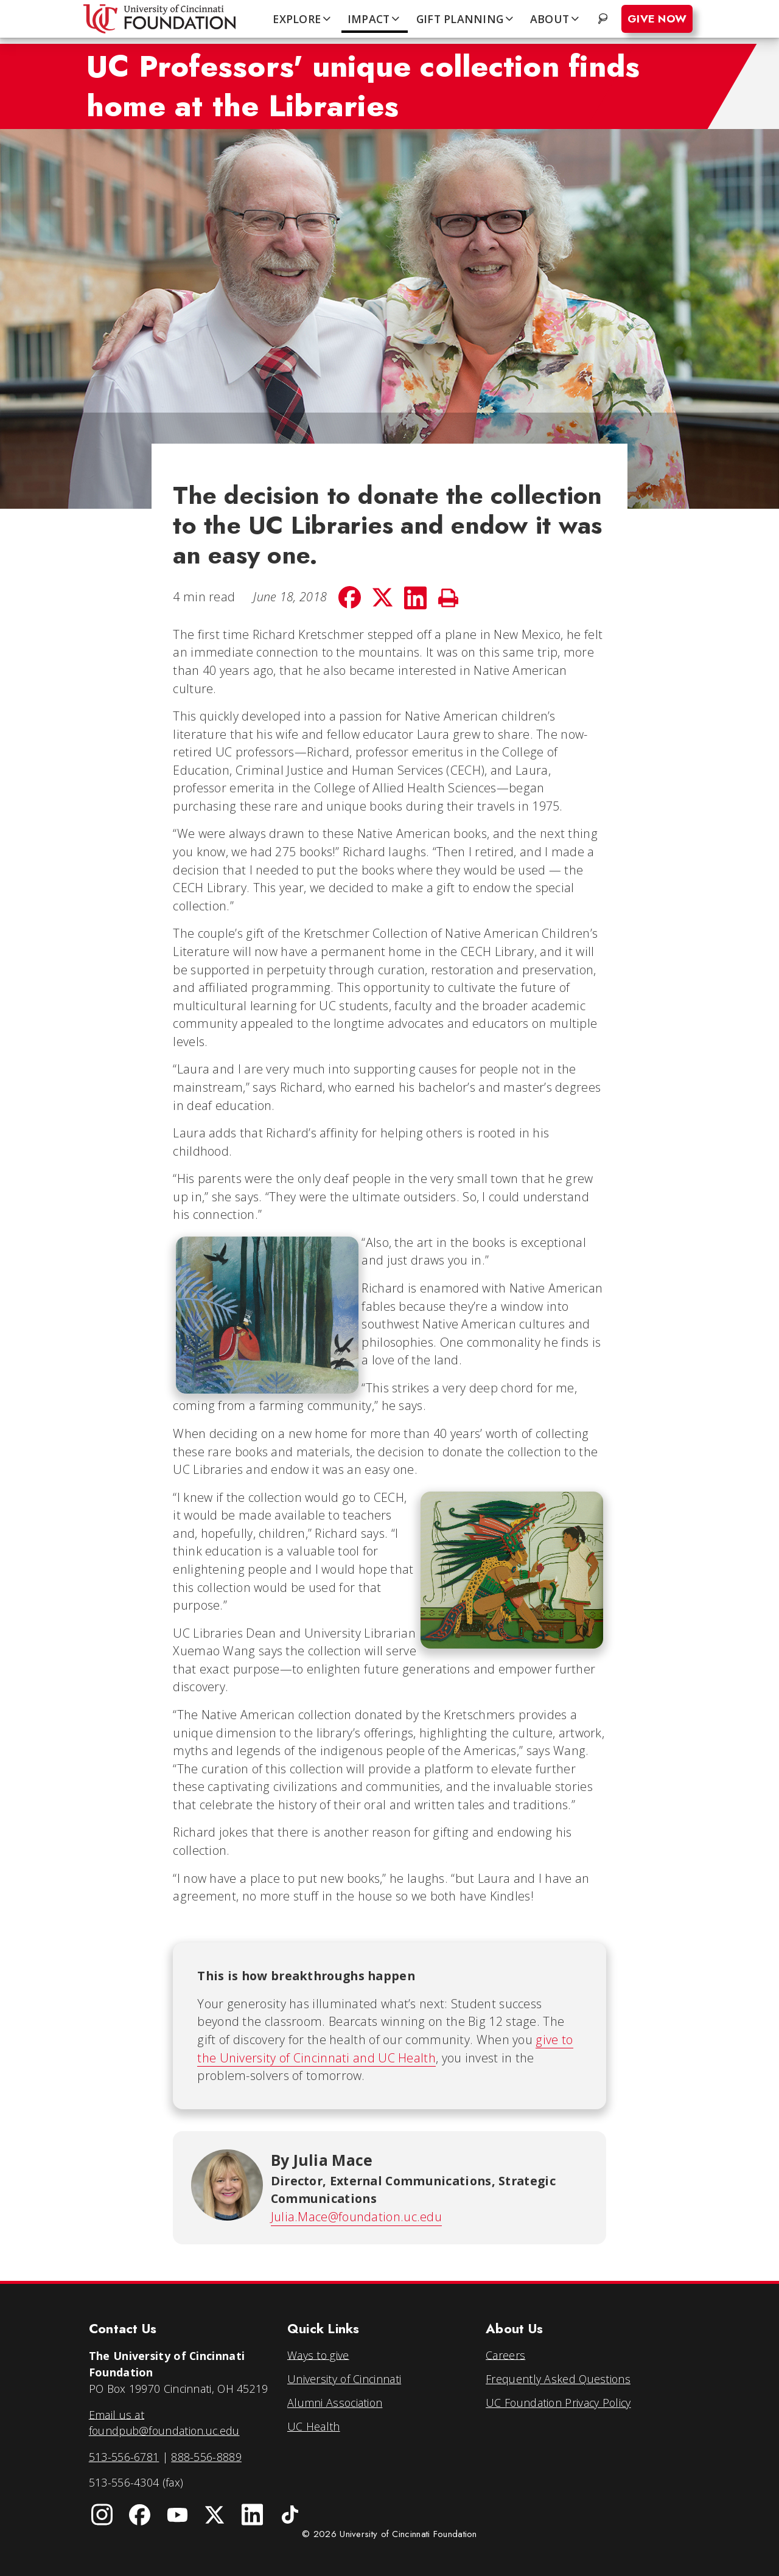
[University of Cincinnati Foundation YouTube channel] (177, 2515)
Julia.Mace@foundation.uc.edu (356, 2216)
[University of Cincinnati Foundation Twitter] (214, 2515)
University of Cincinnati (344, 2379)
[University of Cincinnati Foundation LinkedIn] (252, 2515)
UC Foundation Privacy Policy (558, 2402)
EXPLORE (302, 19)
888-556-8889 (206, 2456)
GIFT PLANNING (465, 19)
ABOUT (555, 19)
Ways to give (318, 2354)
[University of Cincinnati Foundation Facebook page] (140, 2515)
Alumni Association (334, 2402)
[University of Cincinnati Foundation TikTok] (290, 2515)
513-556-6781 (124, 2456)
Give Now (656, 19)
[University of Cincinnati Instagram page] (102, 2515)
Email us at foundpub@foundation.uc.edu (164, 2422)
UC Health (313, 2426)
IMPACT (375, 19)
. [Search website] (604, 19)
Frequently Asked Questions (558, 2379)
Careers (505, 2354)
